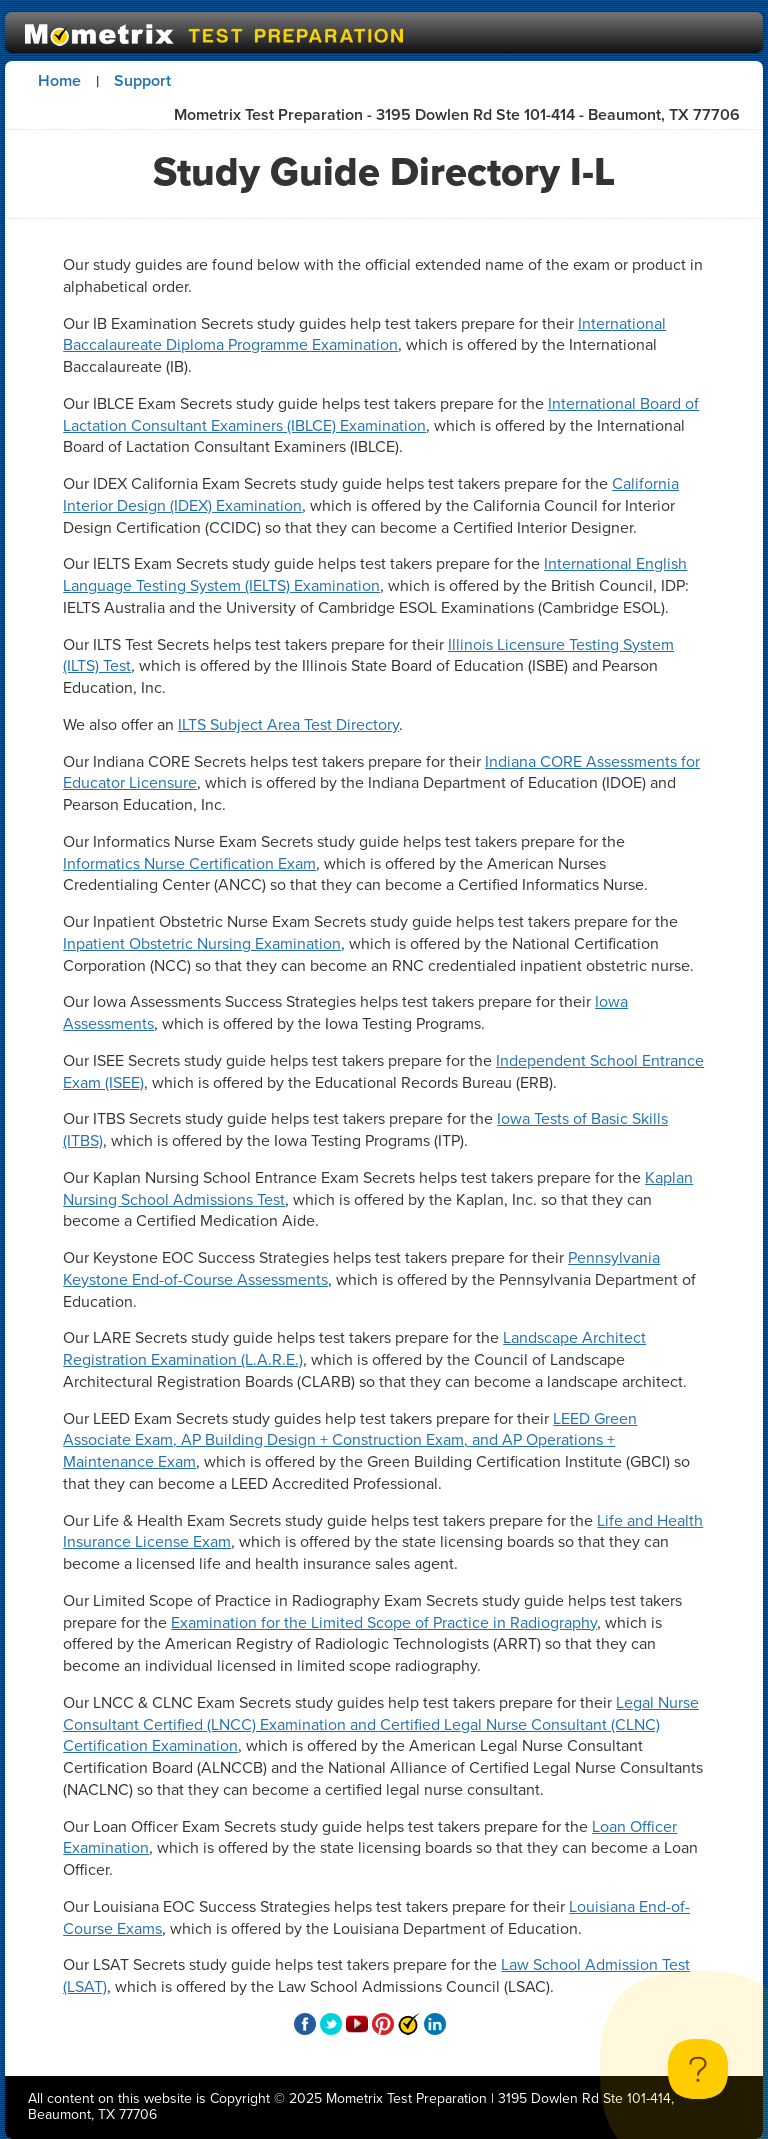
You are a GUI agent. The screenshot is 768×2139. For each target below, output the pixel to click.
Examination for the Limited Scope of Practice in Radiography (384, 1622)
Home (59, 80)
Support (142, 80)
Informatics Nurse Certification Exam (189, 863)
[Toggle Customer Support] (698, 2069)
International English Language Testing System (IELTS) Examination (375, 574)
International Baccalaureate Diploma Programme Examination (364, 334)
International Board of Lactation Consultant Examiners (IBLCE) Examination (381, 414)
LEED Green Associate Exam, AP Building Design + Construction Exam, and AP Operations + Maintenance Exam (350, 1440)
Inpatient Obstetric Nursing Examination (202, 943)
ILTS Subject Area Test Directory (288, 724)
